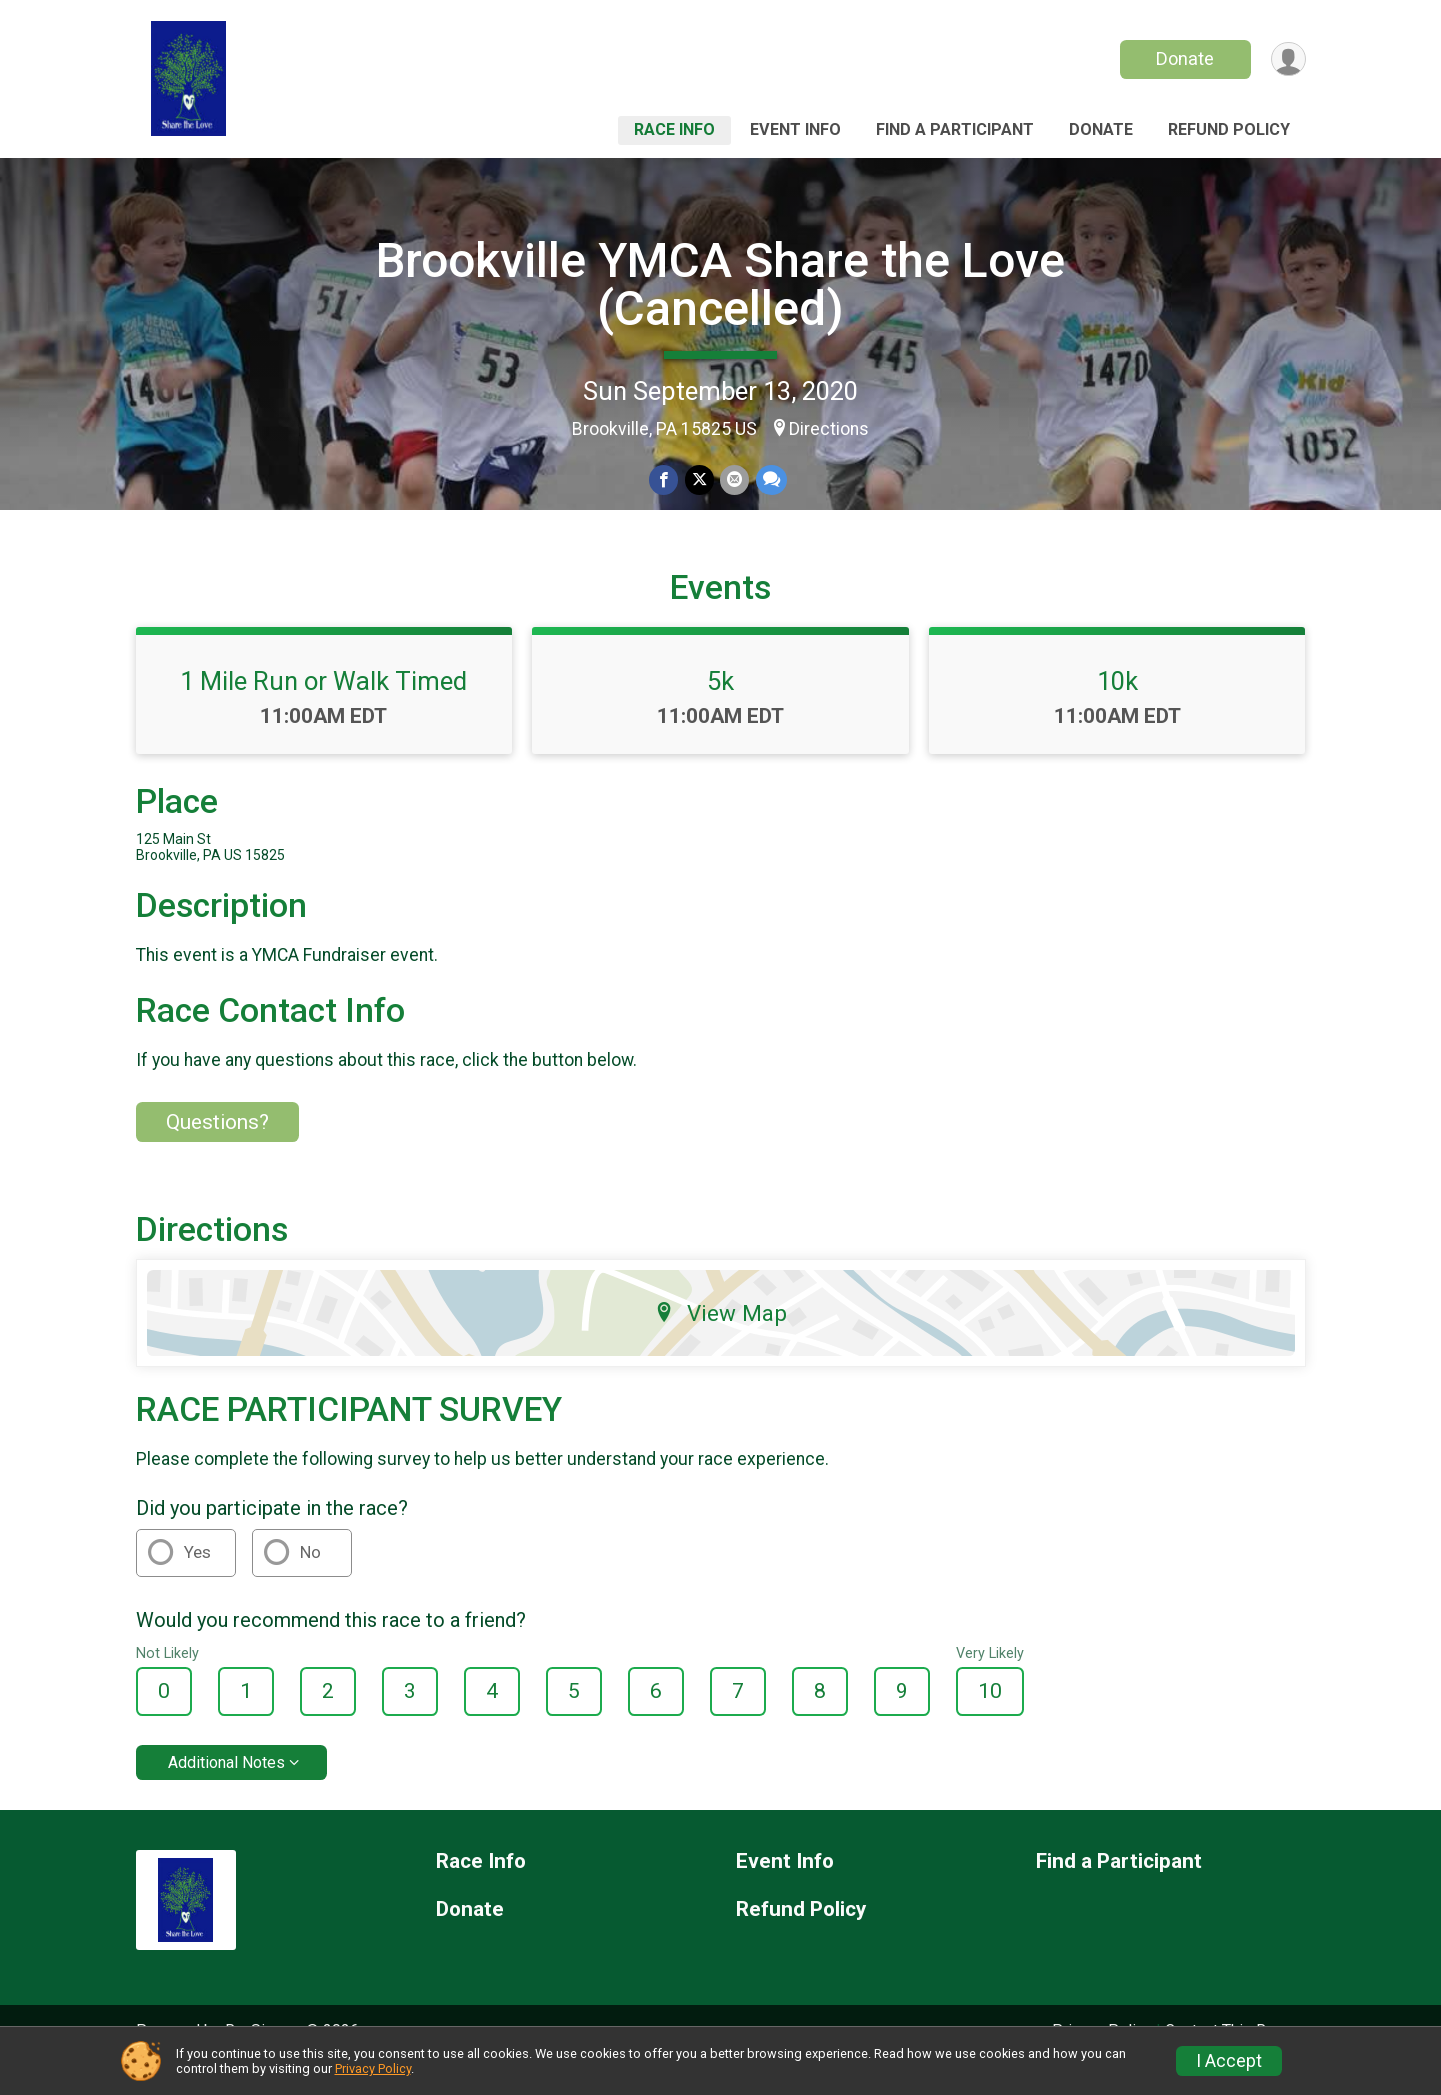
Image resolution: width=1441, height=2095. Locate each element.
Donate (1183, 58)
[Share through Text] (770, 480)
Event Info (795, 129)
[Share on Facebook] (664, 480)
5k (720, 709)
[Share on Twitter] (699, 480)
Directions (829, 429)
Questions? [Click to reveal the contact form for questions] (217, 1149)
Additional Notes (226, 1789)
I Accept (1229, 2061)
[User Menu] (1287, 59)
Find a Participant (955, 129)
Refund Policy (1229, 129)
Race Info (674, 129)
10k (1117, 709)
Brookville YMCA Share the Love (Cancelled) (720, 284)
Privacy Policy (373, 2068)
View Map (720, 1341)
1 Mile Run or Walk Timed (323, 709)
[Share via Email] (734, 480)
